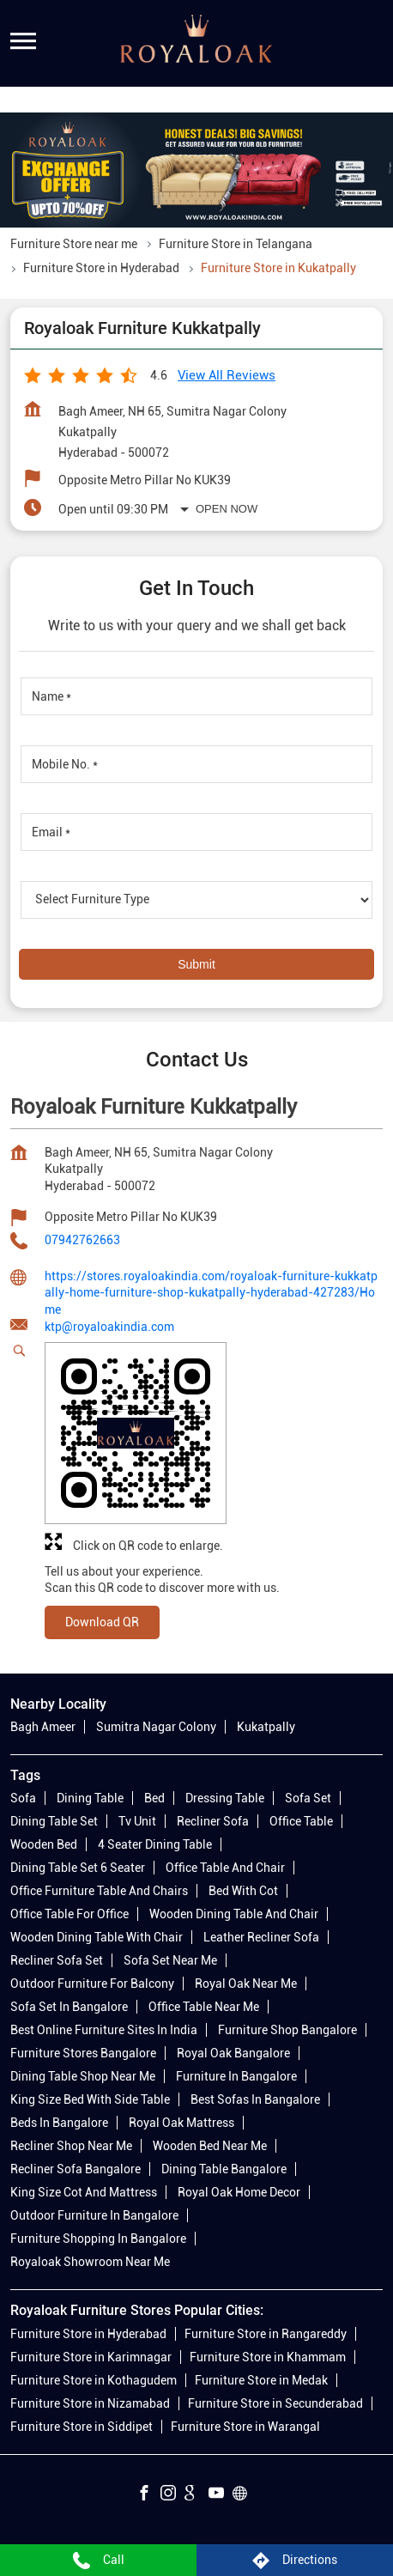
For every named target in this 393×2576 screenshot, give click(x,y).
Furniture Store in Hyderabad (88, 2334)
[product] (196, 900)
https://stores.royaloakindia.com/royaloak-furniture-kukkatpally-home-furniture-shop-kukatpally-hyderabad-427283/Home (211, 1291)
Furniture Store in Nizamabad (90, 2403)
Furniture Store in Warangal (245, 2426)
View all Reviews (226, 375)
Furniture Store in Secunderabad (275, 2403)
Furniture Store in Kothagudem (93, 2380)
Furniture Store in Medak (261, 2380)
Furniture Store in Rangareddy (265, 2334)
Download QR (102, 1621)
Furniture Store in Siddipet (81, 2426)
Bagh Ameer (43, 1728)
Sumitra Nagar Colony (156, 1728)
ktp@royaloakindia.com (109, 1327)
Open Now (226, 508)
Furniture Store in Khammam (268, 2357)
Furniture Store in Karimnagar (91, 2357)
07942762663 (82, 1240)
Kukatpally (266, 1728)
